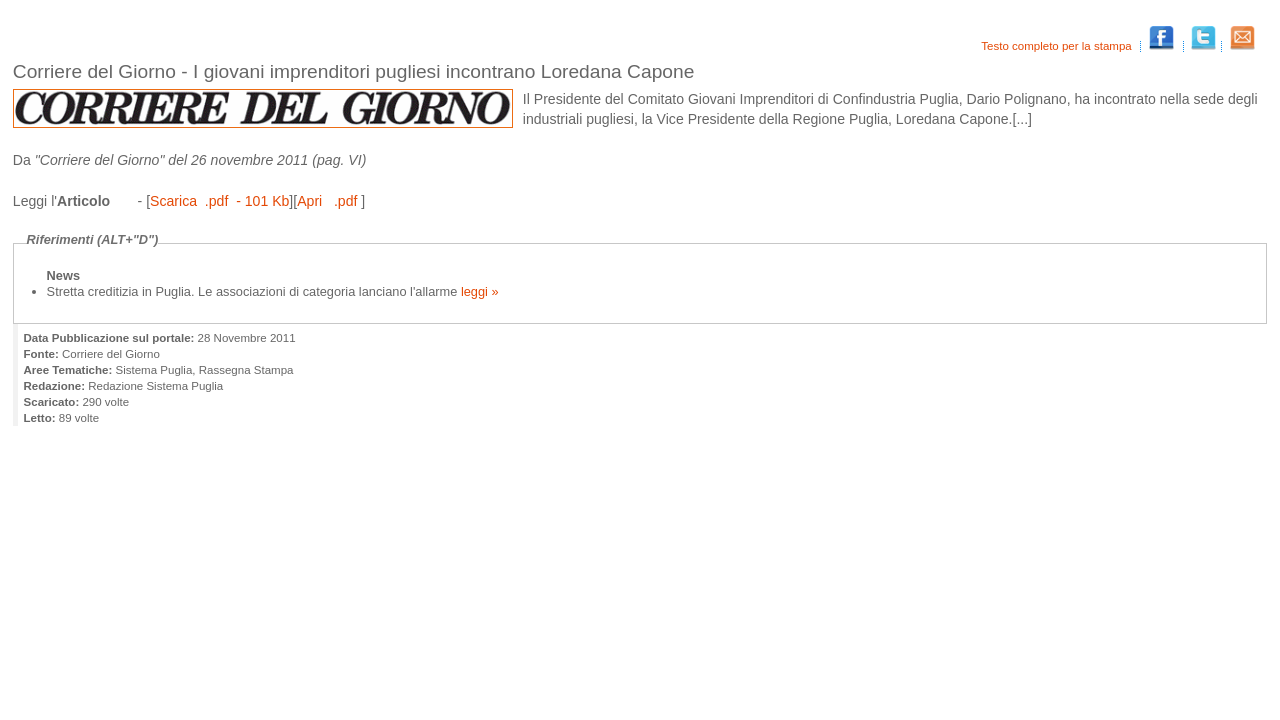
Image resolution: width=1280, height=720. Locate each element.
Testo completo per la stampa (1058, 46)
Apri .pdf (329, 201)
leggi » (477, 291)
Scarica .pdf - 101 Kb (219, 201)
